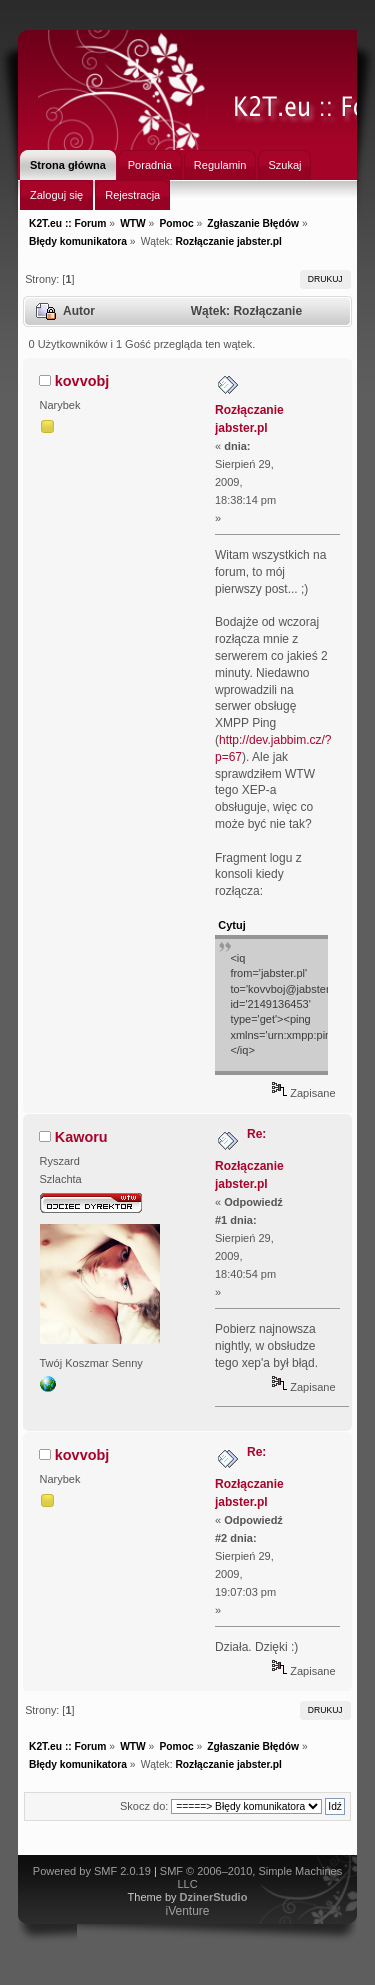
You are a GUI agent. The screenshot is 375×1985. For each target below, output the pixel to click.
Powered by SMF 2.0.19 (92, 1871)
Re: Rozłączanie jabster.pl (249, 1159)
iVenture (187, 1911)
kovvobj (82, 381)
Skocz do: (144, 1806)
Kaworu (81, 1137)
